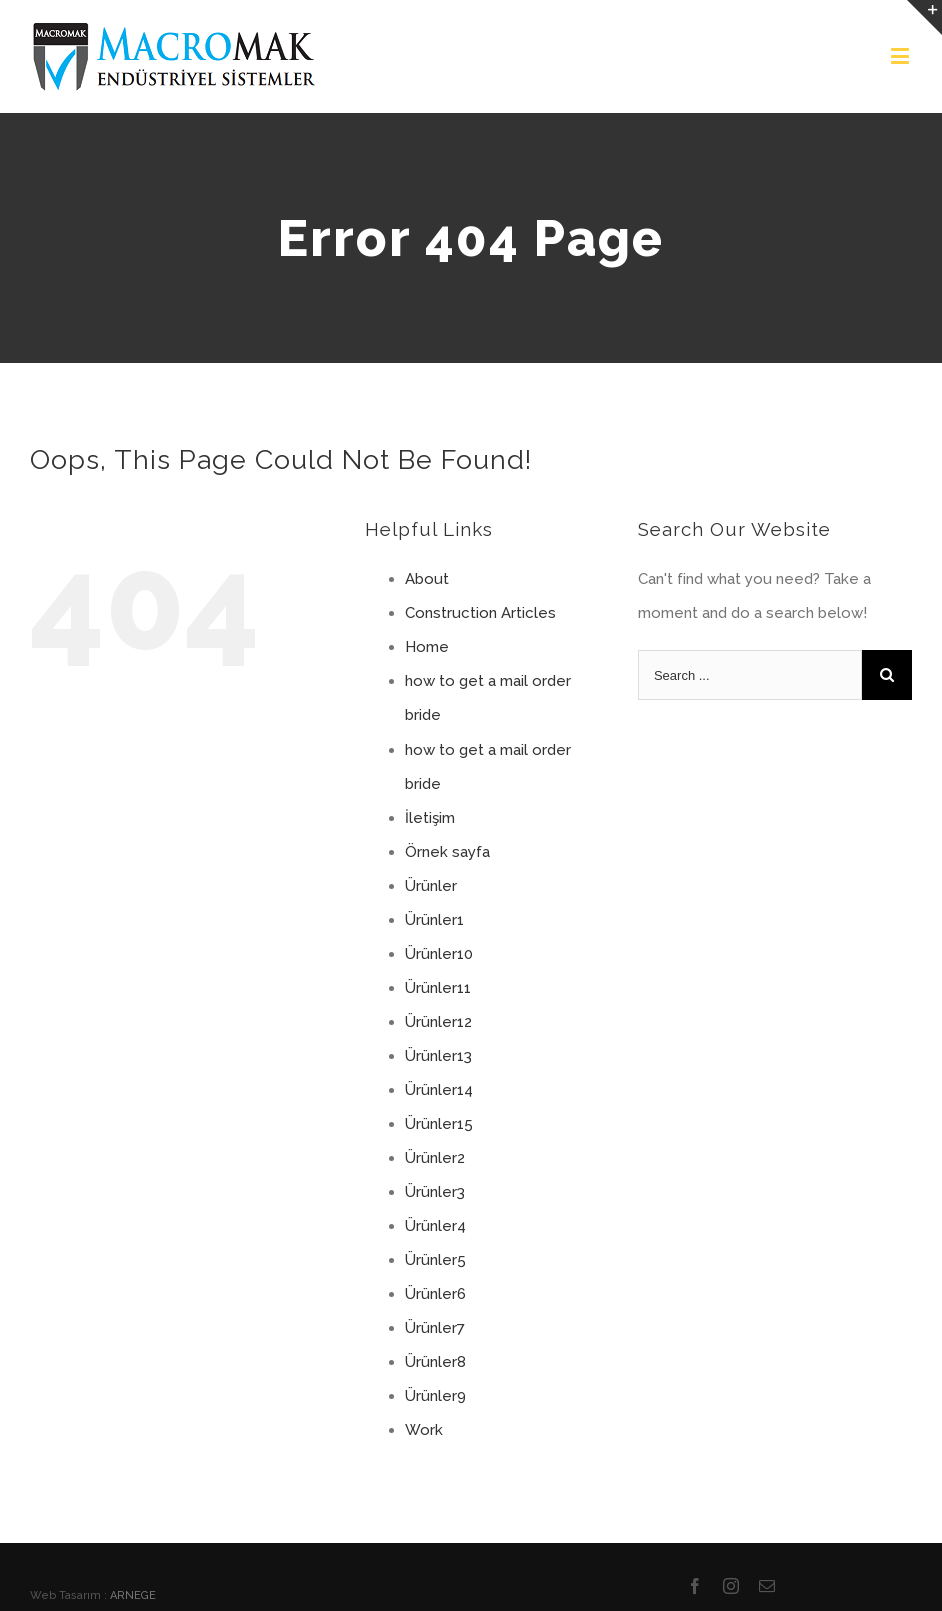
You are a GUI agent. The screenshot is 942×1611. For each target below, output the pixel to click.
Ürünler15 (439, 1124)
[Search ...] (750, 675)
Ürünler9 (435, 1396)
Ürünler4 (435, 1226)
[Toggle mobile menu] (901, 55)
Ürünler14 (439, 1090)
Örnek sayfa (447, 852)
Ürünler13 (438, 1056)
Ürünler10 (439, 954)
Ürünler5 (435, 1260)
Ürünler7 (435, 1328)
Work (424, 1430)
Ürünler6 (435, 1294)
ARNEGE (133, 1595)
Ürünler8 (435, 1362)
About (427, 579)
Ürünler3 (435, 1192)
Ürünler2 (435, 1158)
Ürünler (431, 886)
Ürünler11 (438, 988)
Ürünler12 (438, 1022)
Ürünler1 (434, 920)
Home (427, 647)
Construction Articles (480, 613)
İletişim (430, 818)
